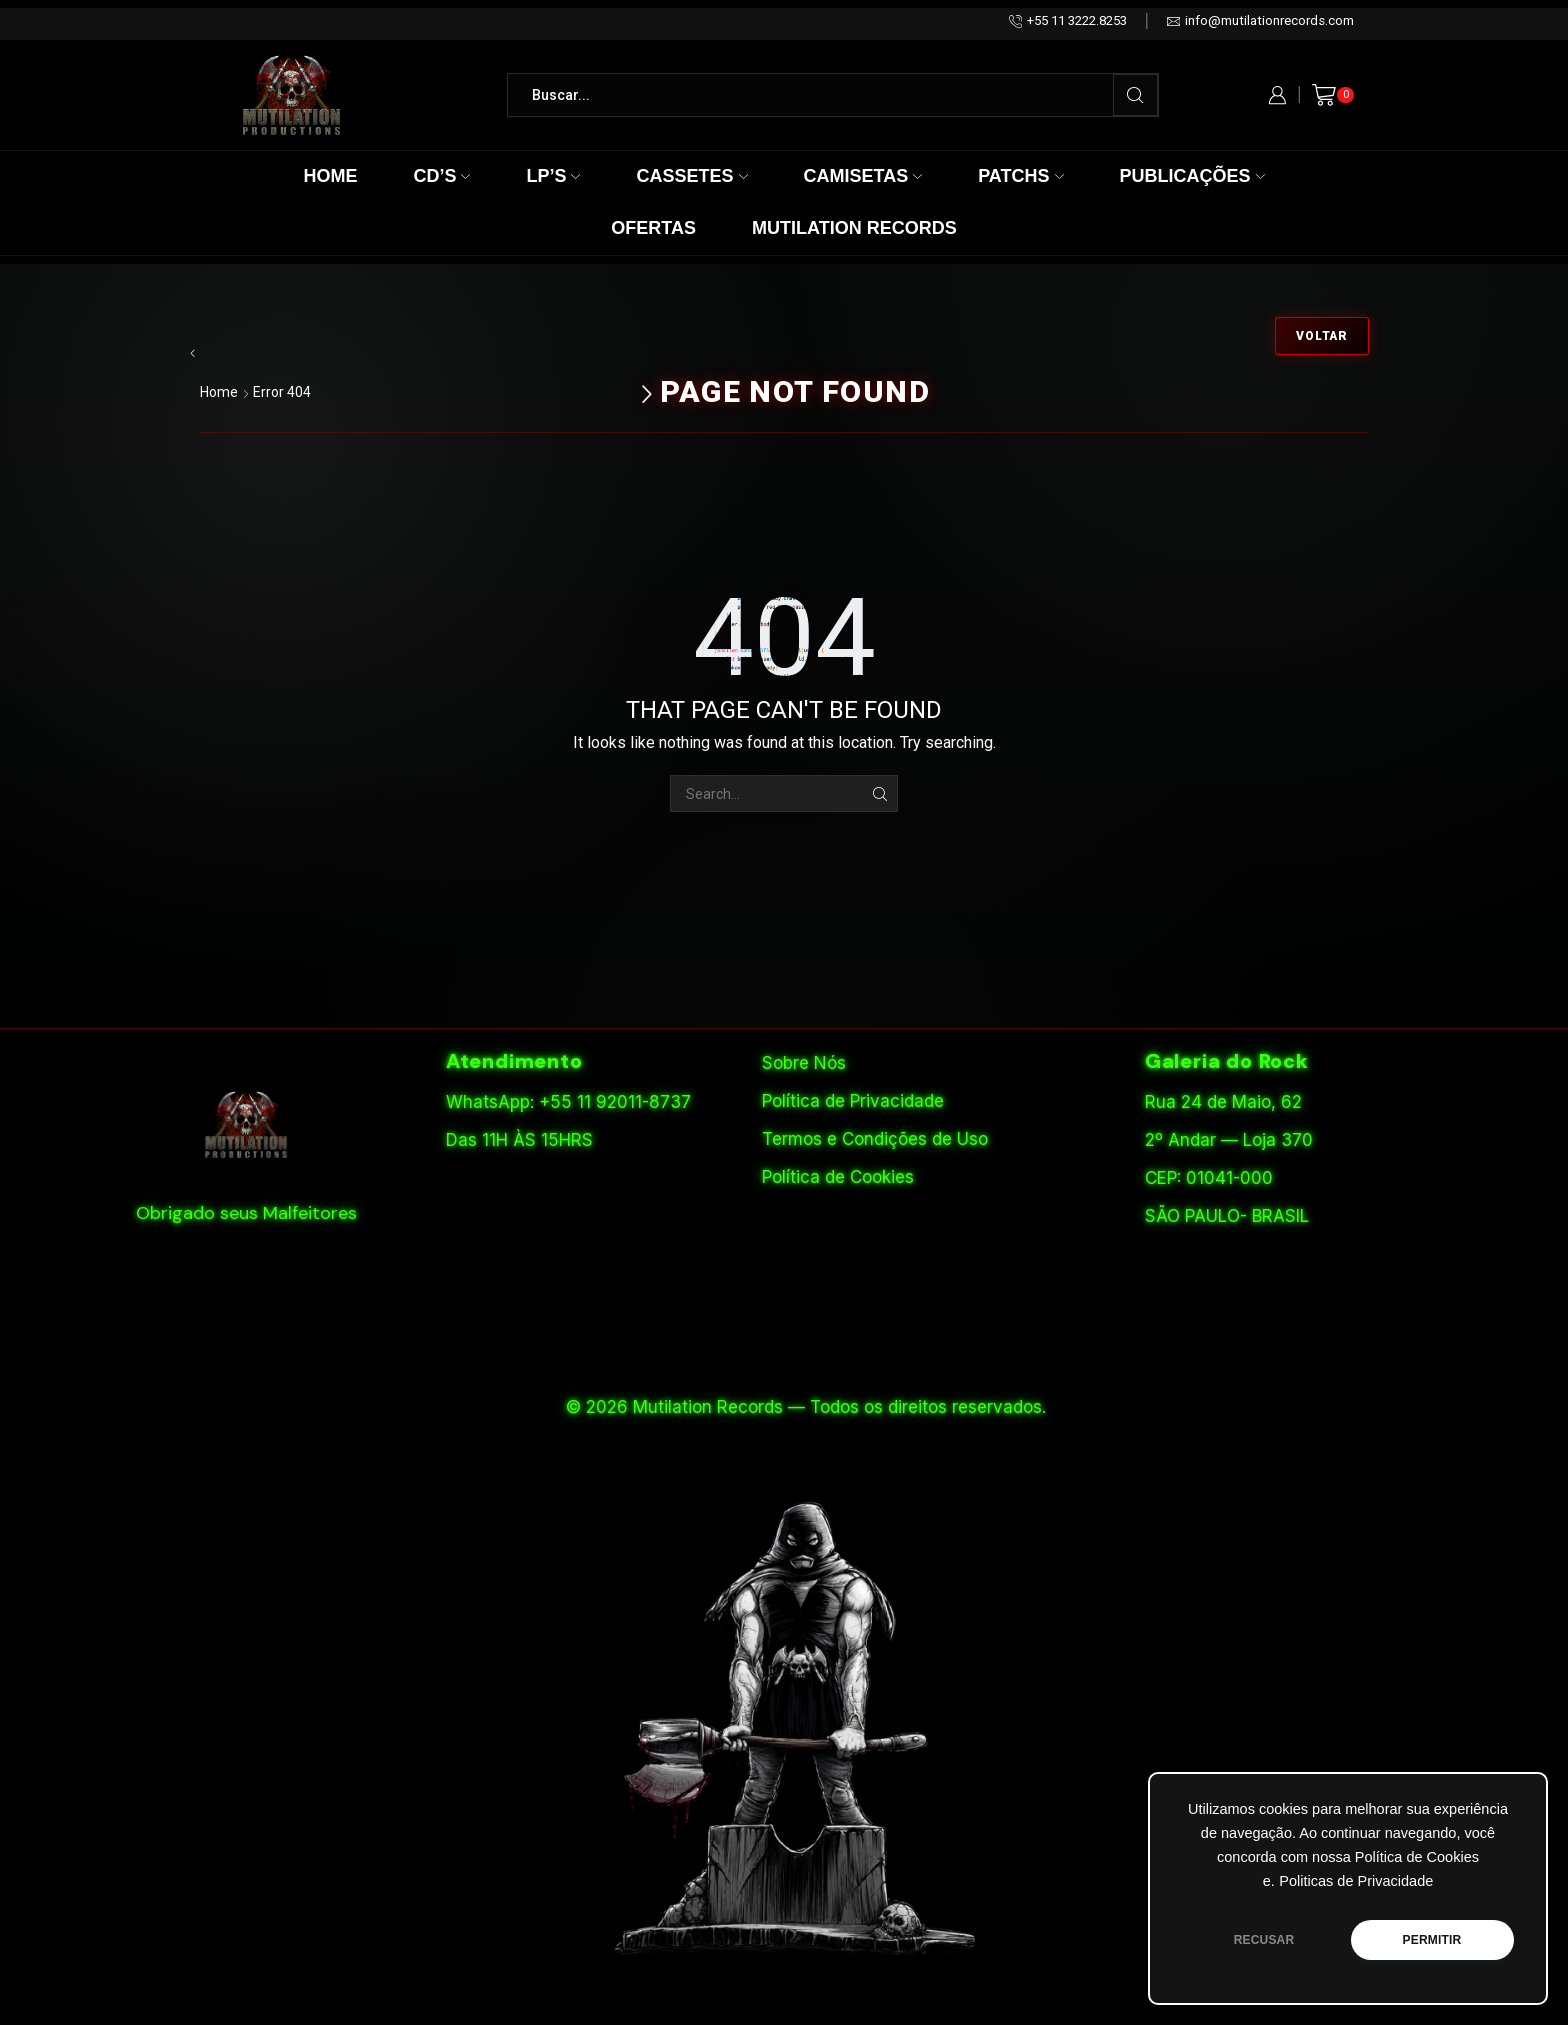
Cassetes (691, 176)
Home (330, 176)
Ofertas (653, 228)
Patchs (1020, 176)
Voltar (1322, 336)
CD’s (441, 176)
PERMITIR (1432, 1940)
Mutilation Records (854, 228)
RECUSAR (1264, 1940)
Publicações (1192, 176)
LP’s (553, 176)
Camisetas (863, 176)
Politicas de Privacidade (1356, 1881)
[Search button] (1135, 95)
